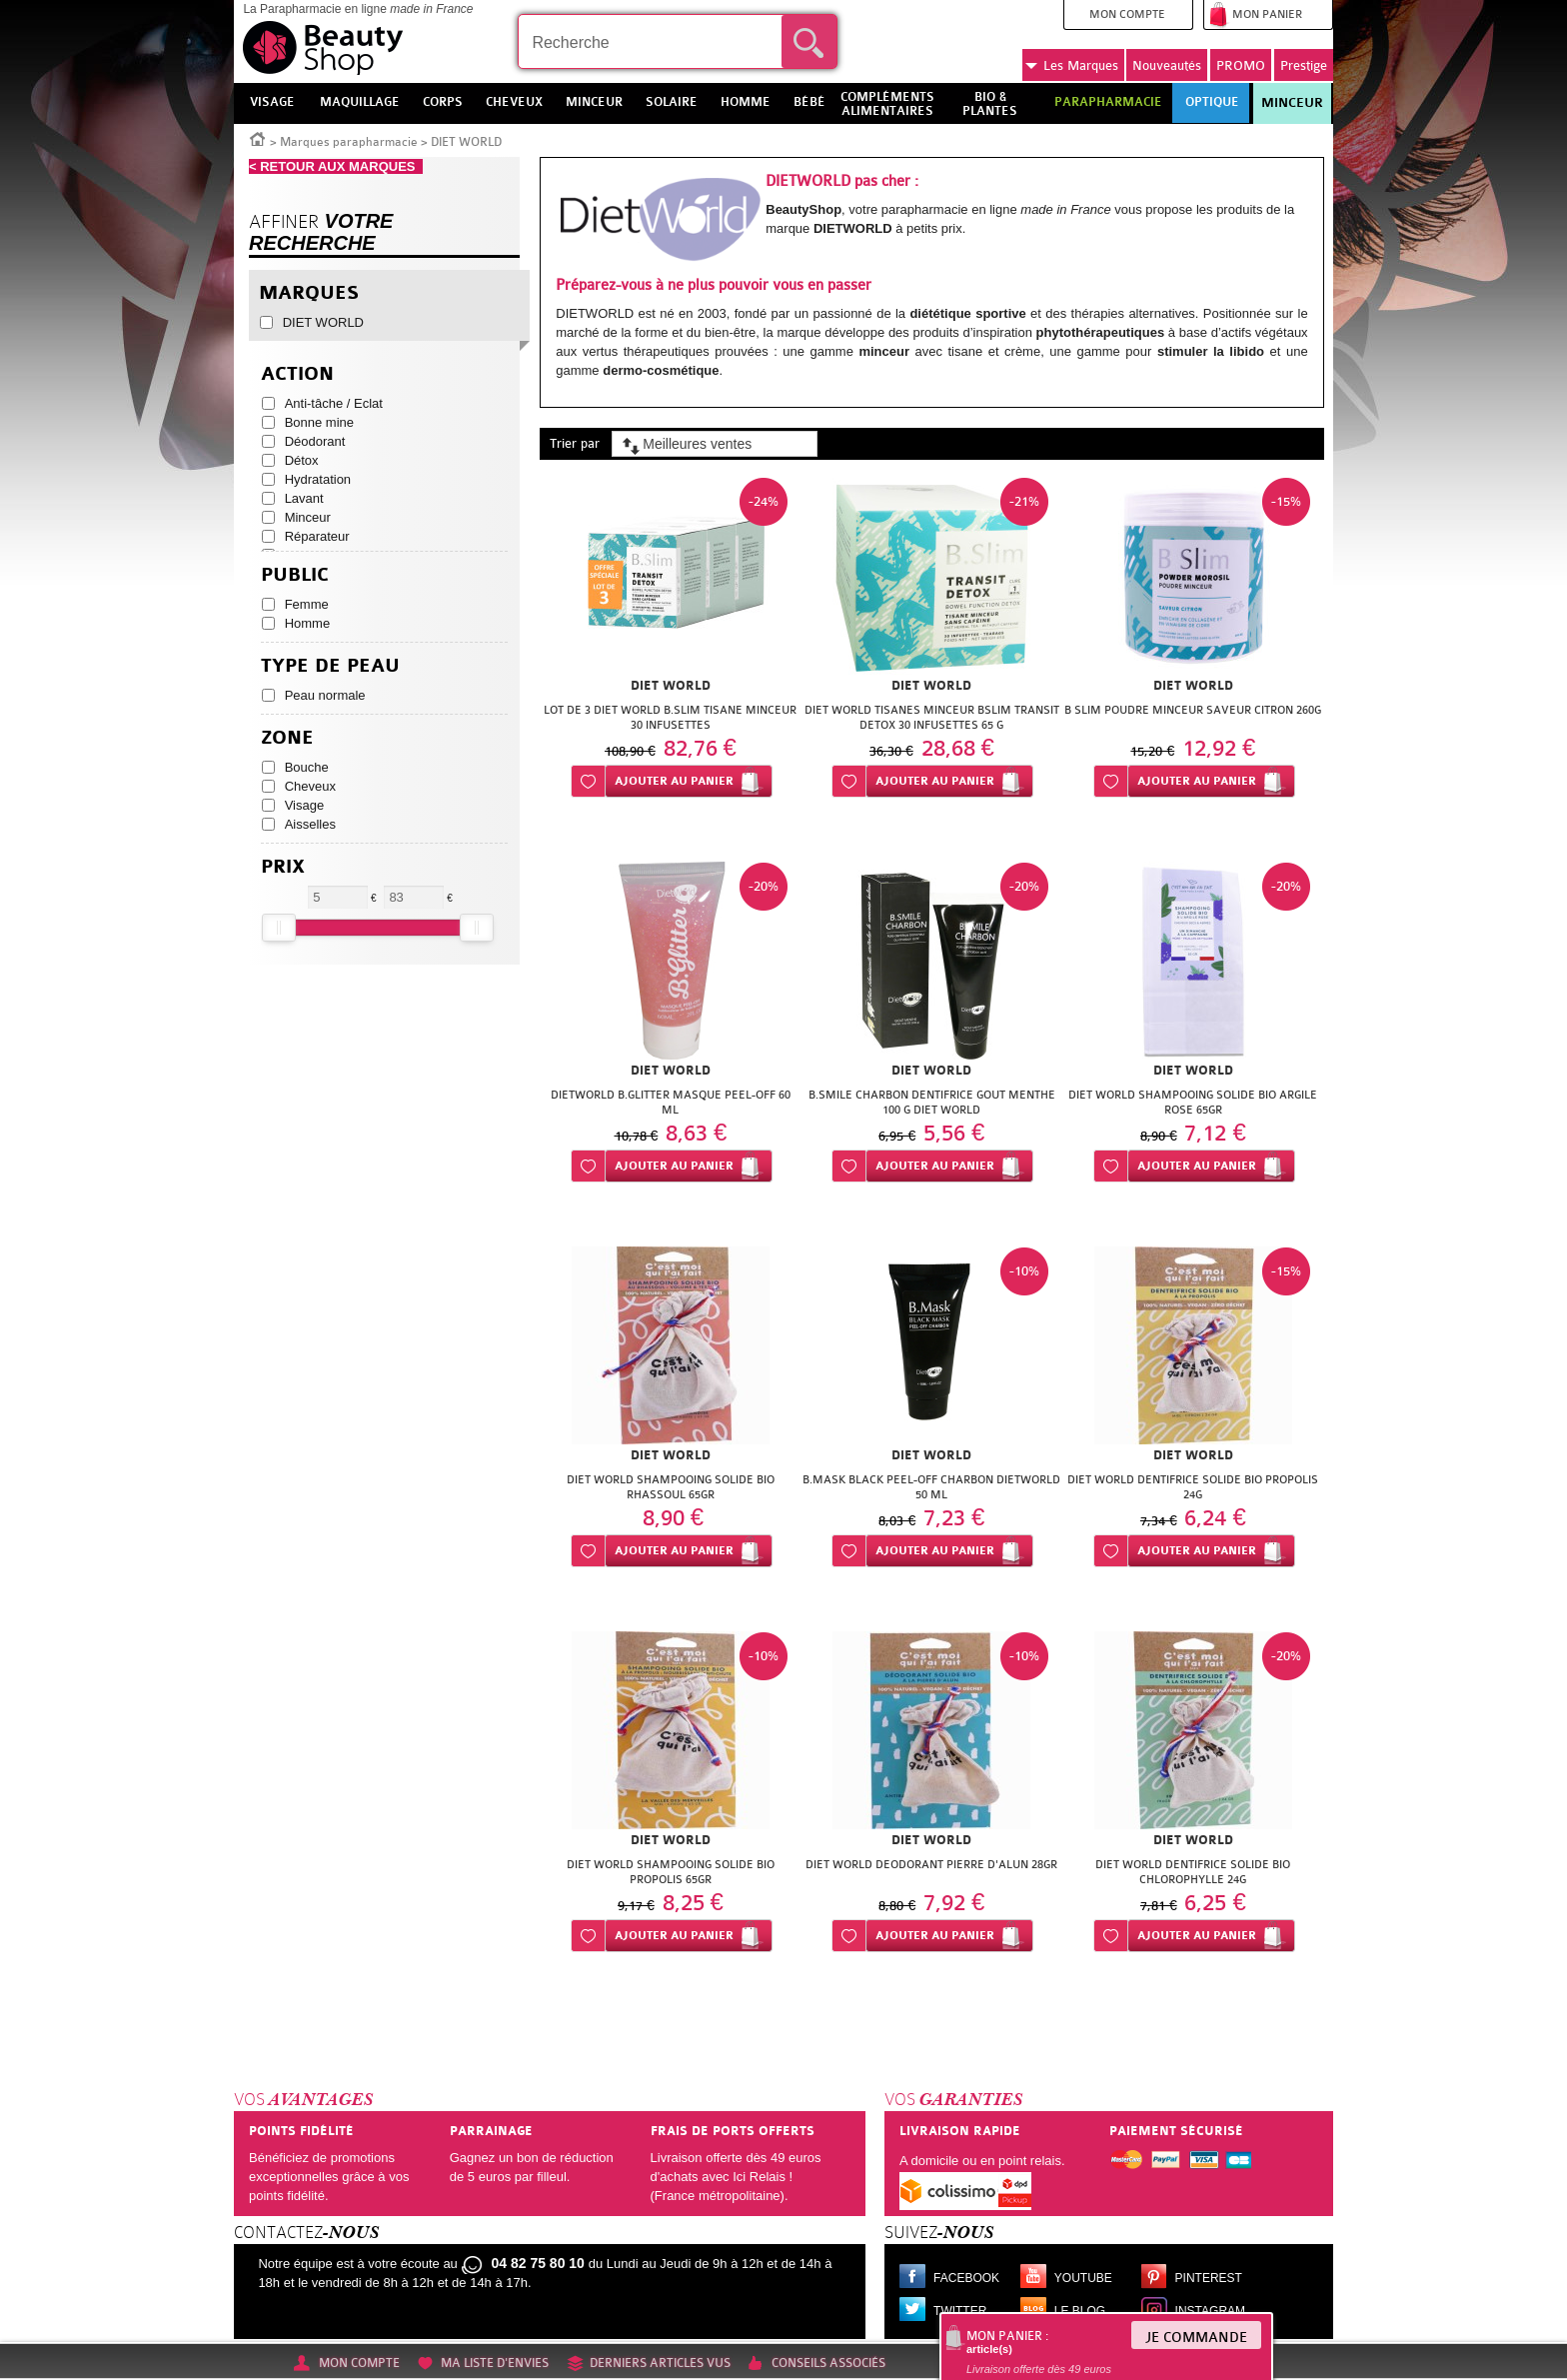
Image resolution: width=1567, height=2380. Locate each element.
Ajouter (674, 781)
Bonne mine (319, 422)
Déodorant (315, 441)
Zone (287, 738)
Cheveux (310, 786)
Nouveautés (1166, 65)
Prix (283, 867)
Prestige (1303, 65)
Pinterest (1208, 2278)
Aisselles (310, 824)
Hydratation (318, 479)
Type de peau (330, 666)
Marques (1071, 66)
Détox (302, 460)
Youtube (1083, 2278)
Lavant (304, 498)
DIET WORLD (323, 322)
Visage (305, 805)
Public (295, 575)
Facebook (966, 2278)
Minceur (1292, 103)
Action (297, 374)
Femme (307, 604)
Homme (308, 623)
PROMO (1240, 65)
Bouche (307, 767)
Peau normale (325, 695)
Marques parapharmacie (349, 142)
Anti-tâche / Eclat (334, 403)
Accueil (258, 138)
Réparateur (317, 536)
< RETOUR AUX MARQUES (336, 166)
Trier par (575, 443)
